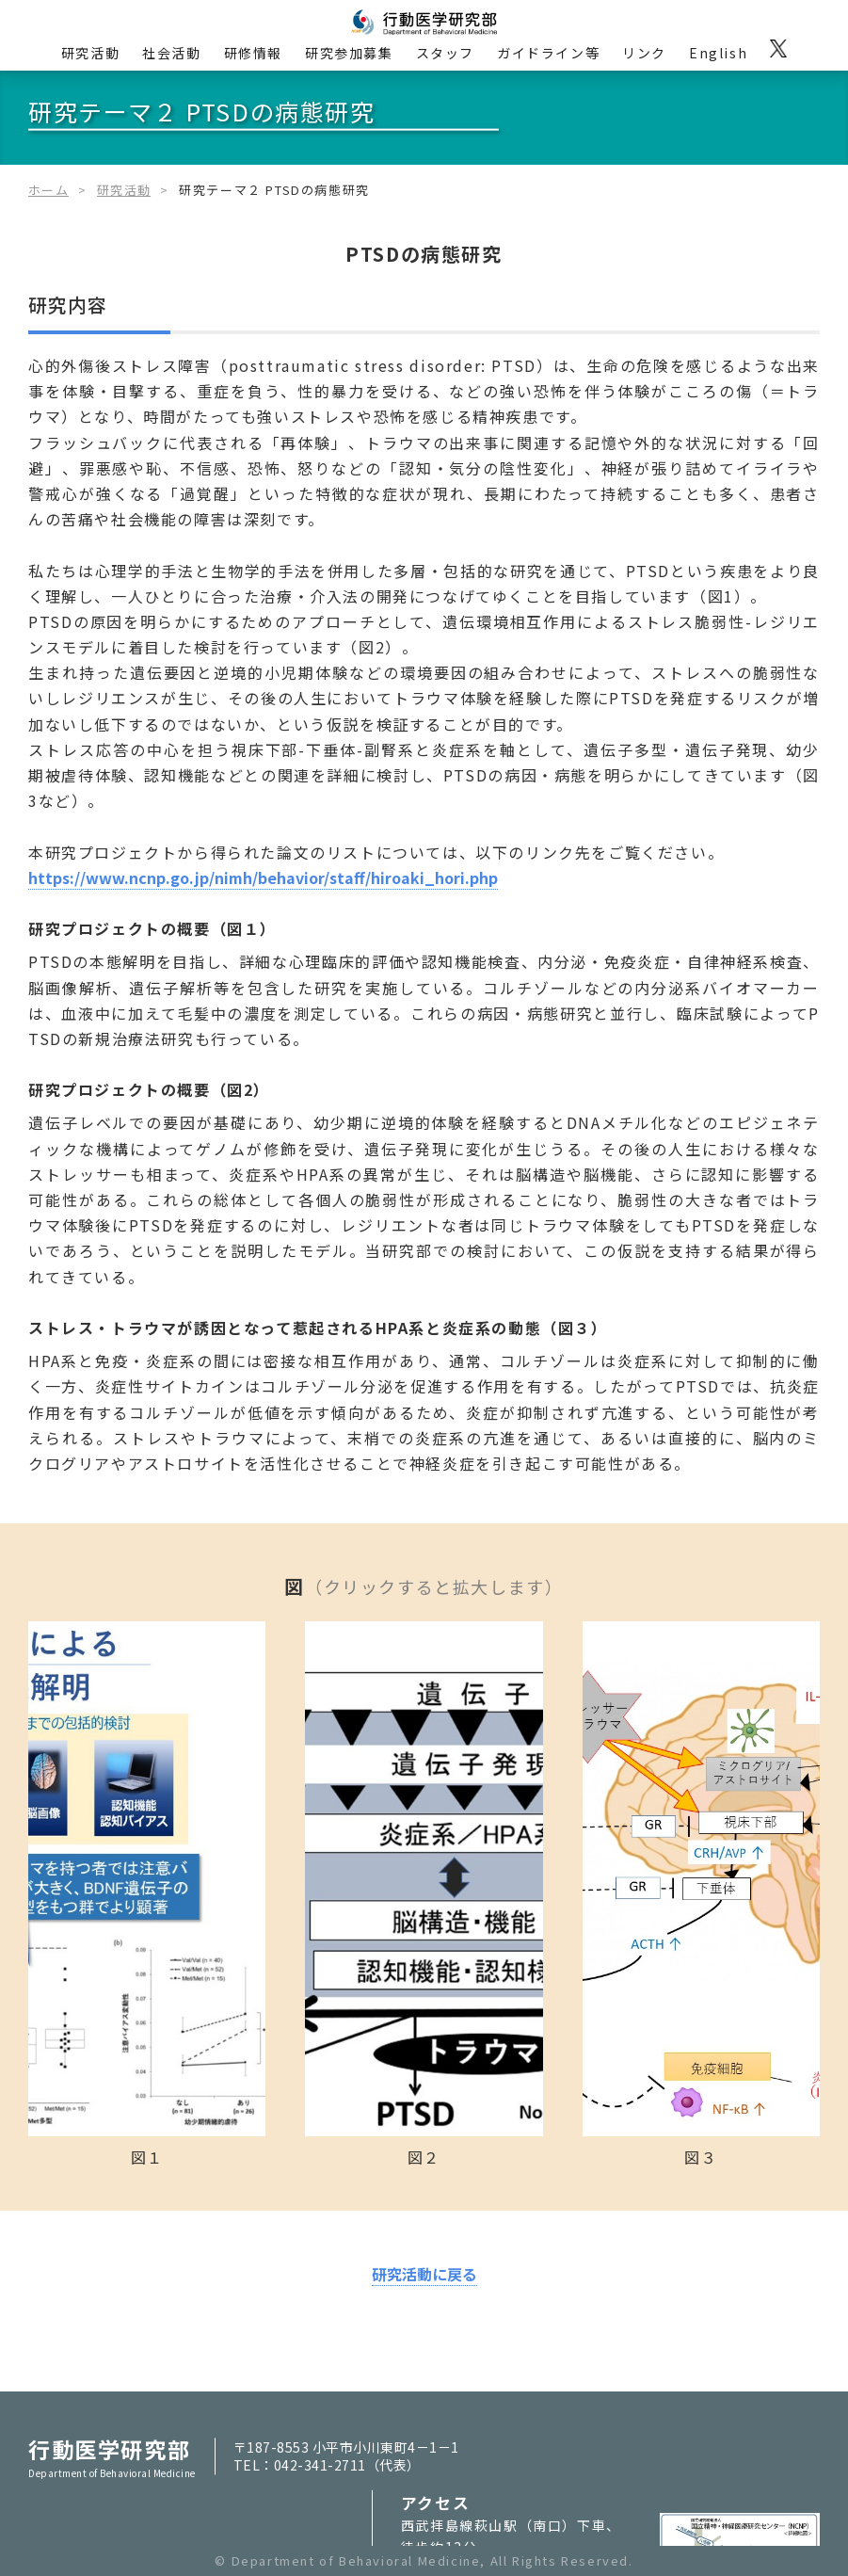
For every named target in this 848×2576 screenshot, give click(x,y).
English (718, 52)
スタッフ (445, 52)
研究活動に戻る (424, 2273)
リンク (644, 52)
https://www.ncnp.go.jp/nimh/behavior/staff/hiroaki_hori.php (263, 877)
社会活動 (171, 52)
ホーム (48, 190)
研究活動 (90, 52)
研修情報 (253, 52)
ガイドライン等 (548, 52)
